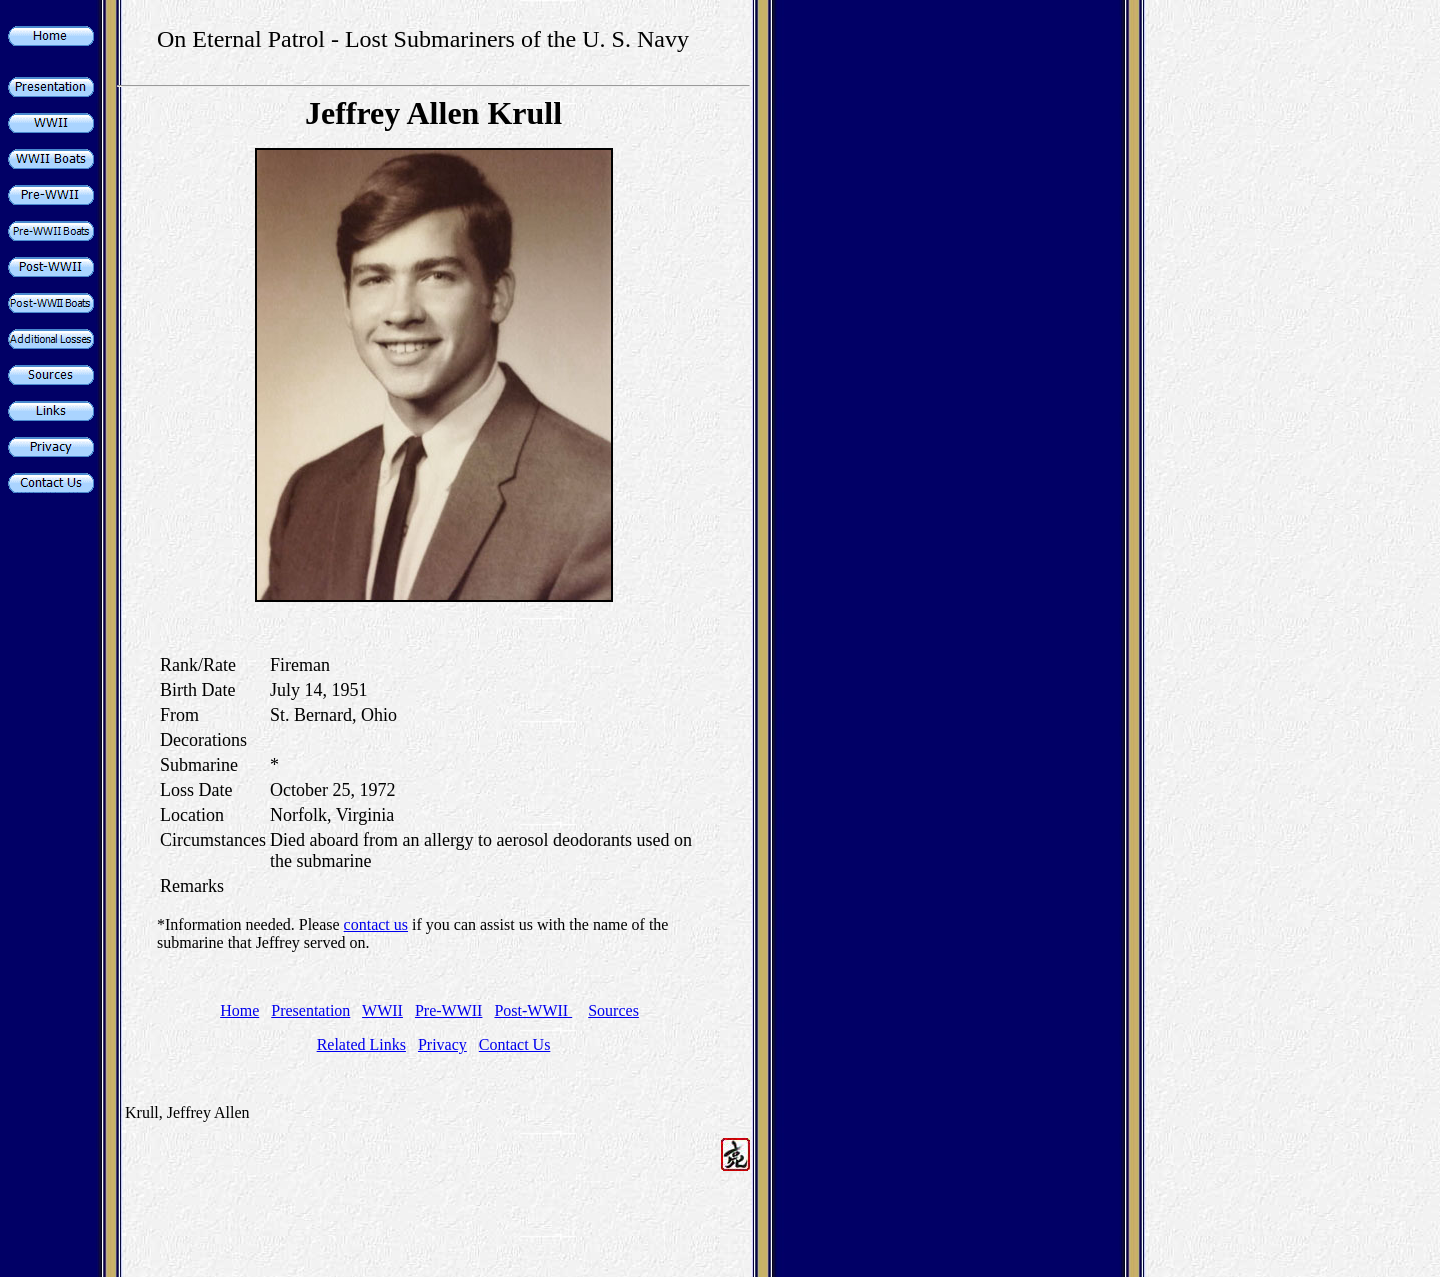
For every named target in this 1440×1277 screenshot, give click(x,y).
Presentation (310, 1010)
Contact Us (515, 1044)
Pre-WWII (449, 1010)
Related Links (361, 1044)
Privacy (442, 1044)
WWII (382, 1010)
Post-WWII (533, 1010)
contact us (376, 924)
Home (239, 1010)
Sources (613, 1010)
